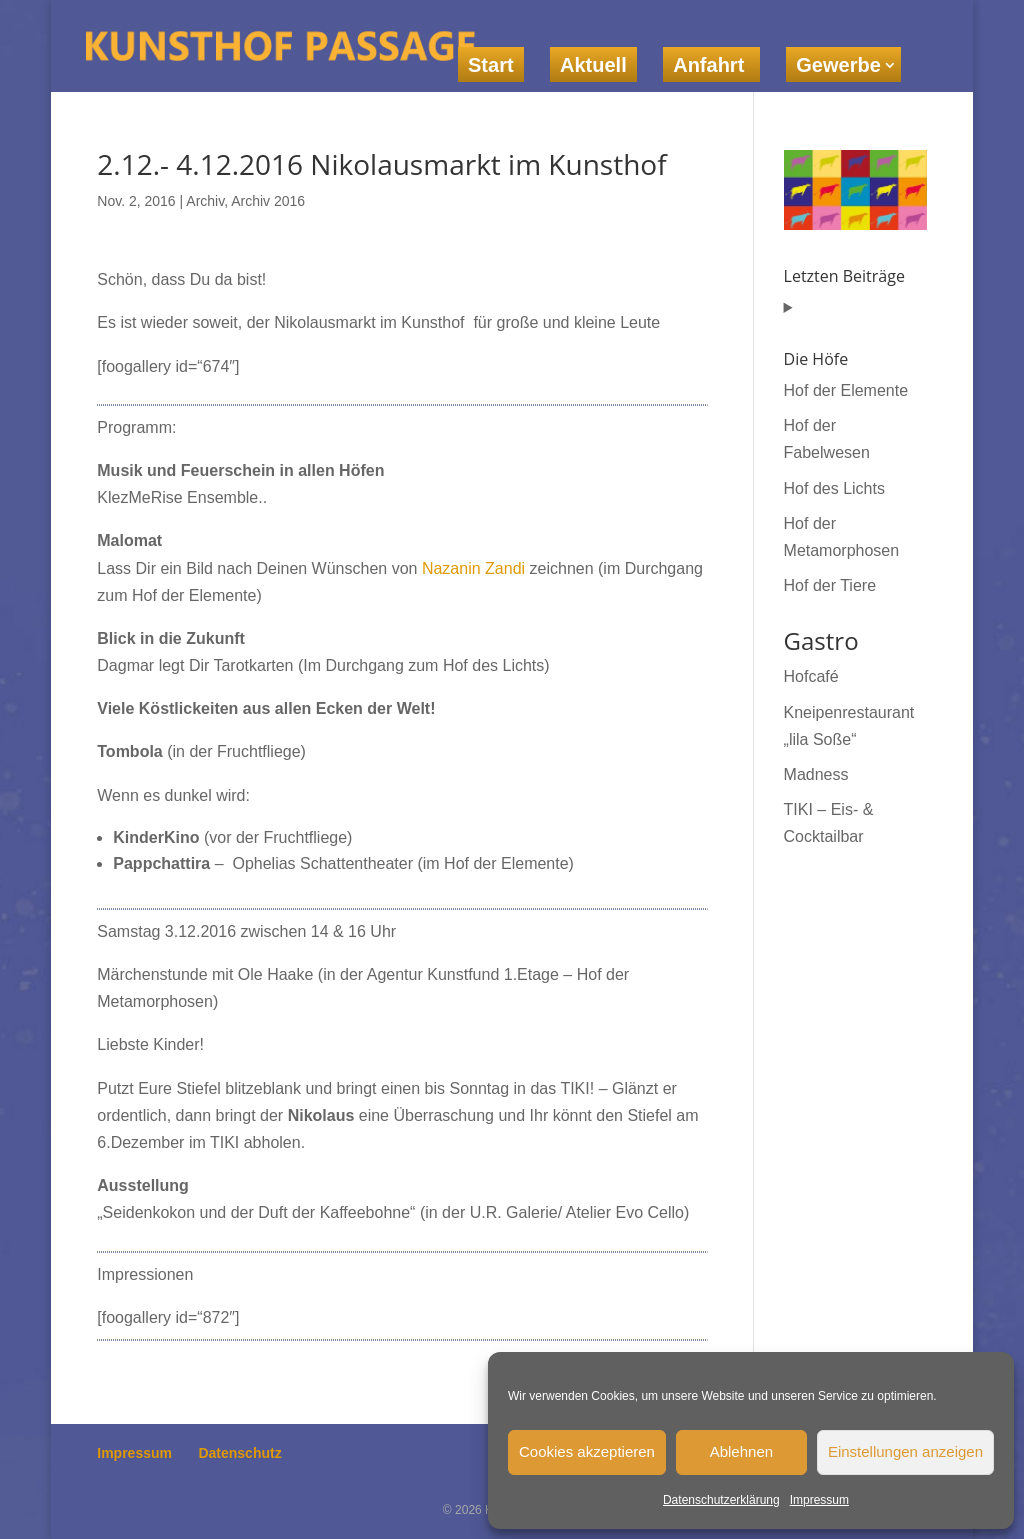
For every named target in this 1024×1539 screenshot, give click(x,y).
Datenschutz (239, 1453)
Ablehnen (741, 1451)
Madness (816, 774)
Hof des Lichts (834, 488)
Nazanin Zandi (473, 568)
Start (491, 65)
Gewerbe (838, 65)
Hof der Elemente (846, 390)
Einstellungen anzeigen (905, 1451)
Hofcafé (811, 676)
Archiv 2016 (268, 201)
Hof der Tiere (830, 585)
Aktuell (593, 65)
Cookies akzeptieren (587, 1451)
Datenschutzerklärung (721, 1500)
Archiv (205, 201)
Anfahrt (711, 65)
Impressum (819, 1500)
